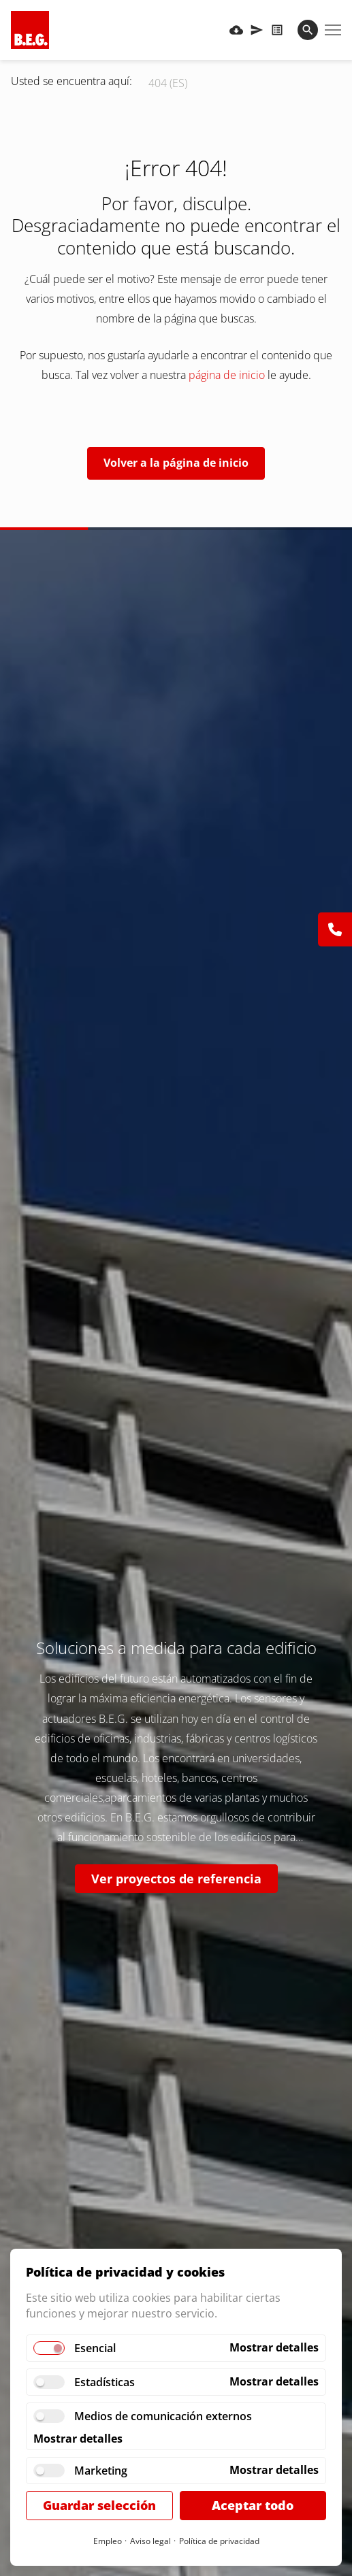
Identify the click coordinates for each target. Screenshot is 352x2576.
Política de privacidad (219, 2541)
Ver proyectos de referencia (176, 1878)
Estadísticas (104, 2382)
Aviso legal (150, 2541)
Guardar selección (99, 2505)
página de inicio (227, 374)
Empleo (107, 2541)
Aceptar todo (252, 2505)
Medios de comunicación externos (163, 2416)
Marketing (100, 2470)
